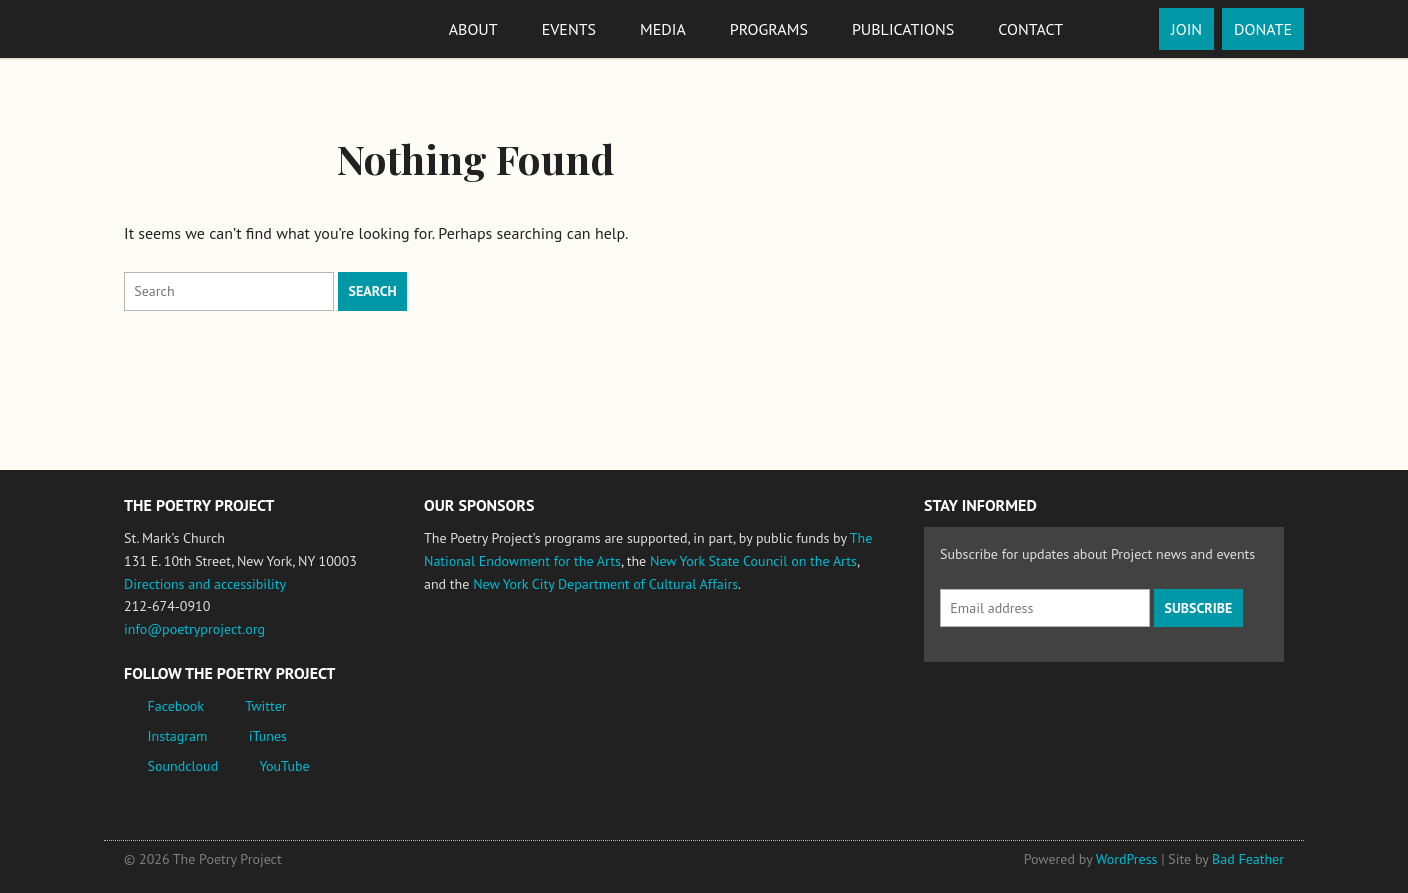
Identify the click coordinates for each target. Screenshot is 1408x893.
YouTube (284, 766)
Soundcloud (183, 766)
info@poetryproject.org (194, 629)
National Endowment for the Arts (479, 658)
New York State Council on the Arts (753, 561)
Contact (1030, 29)
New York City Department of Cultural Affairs (605, 584)
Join (1186, 29)
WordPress (1127, 859)
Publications (903, 29)
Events (569, 29)
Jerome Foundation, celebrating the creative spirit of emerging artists (609, 659)
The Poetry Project (197, 28)
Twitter (265, 706)
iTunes (268, 736)
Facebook (176, 706)
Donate (1263, 29)
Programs (769, 29)
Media (663, 29)
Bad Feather (1248, 859)
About (473, 29)
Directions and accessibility (205, 584)
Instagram (178, 736)
